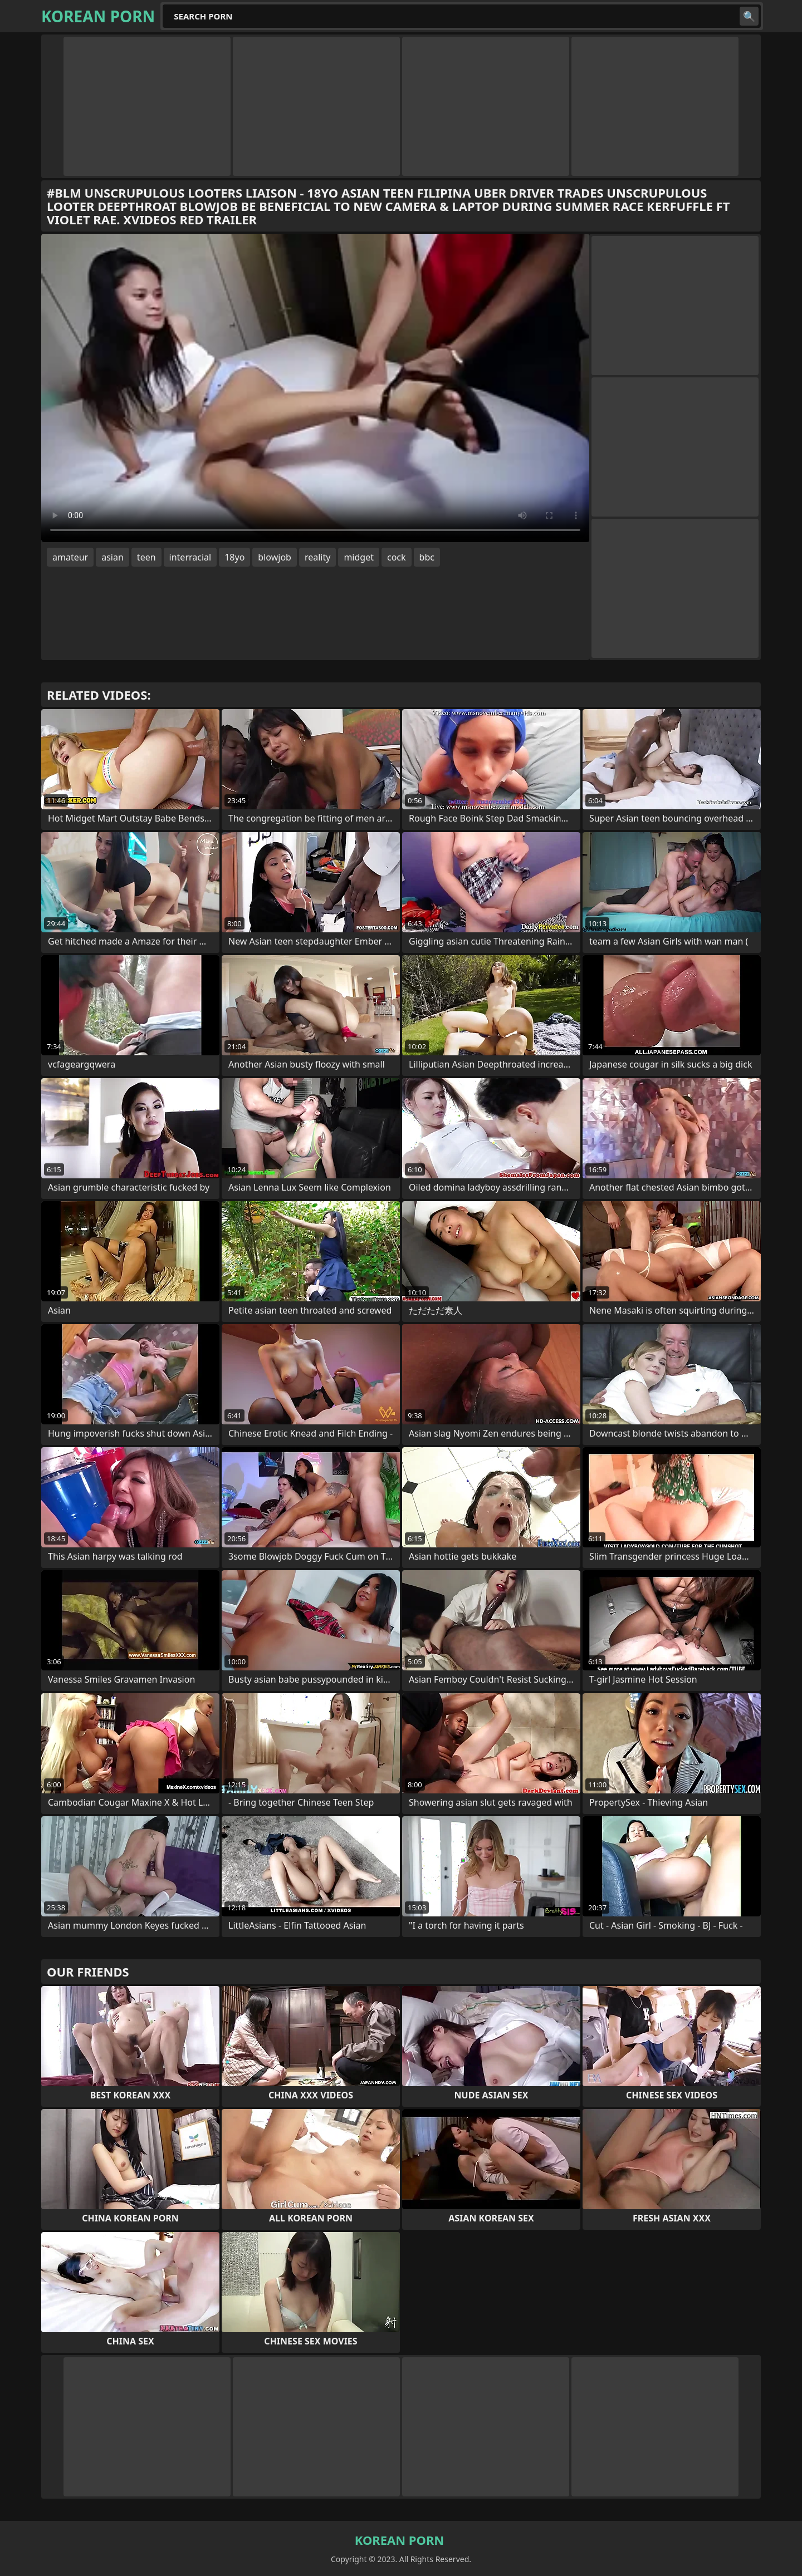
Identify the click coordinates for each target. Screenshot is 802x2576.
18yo (234, 557)
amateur (70, 557)
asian (112, 557)
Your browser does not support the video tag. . (315, 388)
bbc (426, 557)
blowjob (274, 557)
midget (359, 557)
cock (396, 557)
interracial (190, 557)
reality (317, 557)
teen (146, 557)
